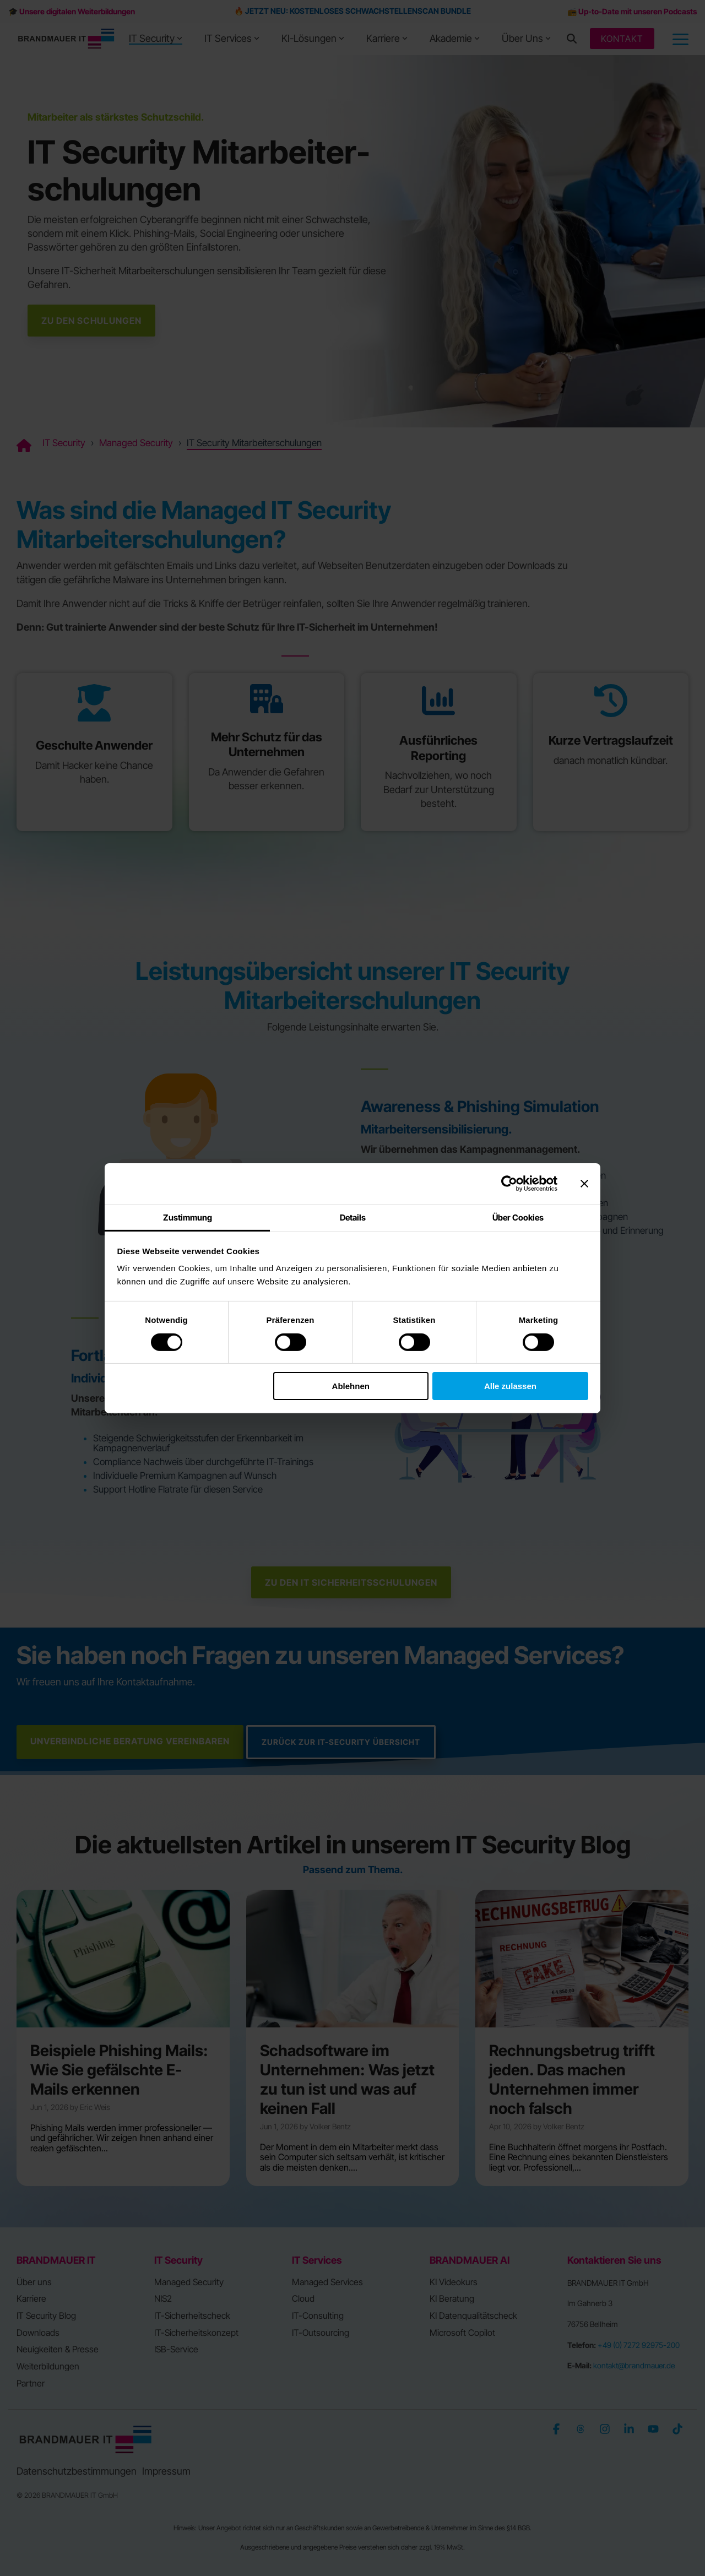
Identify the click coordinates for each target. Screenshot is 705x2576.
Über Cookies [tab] (518, 1217)
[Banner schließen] (584, 1183)
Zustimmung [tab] (187, 1217)
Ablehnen (351, 1386)
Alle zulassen (510, 1386)
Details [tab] (353, 1217)
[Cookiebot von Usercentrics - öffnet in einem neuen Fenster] (509, 1183)
